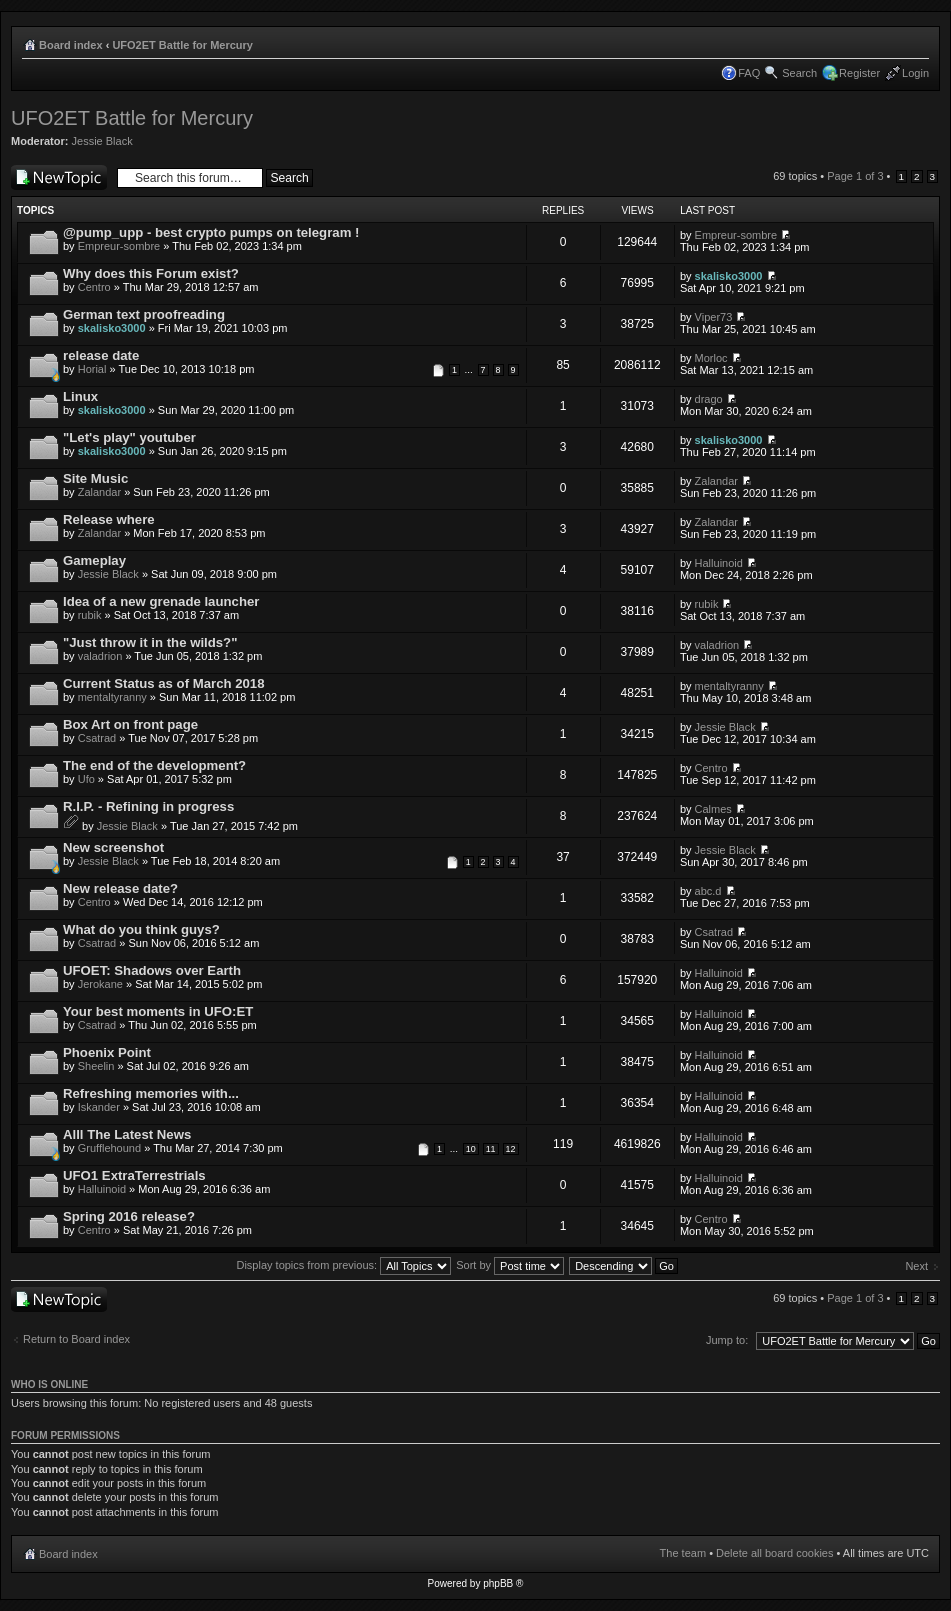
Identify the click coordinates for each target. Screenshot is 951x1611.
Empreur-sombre (119, 246)
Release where (109, 519)
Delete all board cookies (774, 1553)
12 (511, 1149)
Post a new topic (59, 177)
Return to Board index (76, 1339)
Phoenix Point (107, 1052)
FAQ (749, 73)
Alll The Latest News (127, 1134)
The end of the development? (154, 765)
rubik (90, 615)
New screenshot (113, 847)
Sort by (510, 1265)
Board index (71, 45)
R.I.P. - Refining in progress (148, 806)
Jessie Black (102, 141)
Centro (94, 287)
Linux (80, 396)
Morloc (711, 358)
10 (471, 1149)
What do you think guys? (141, 929)
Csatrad (97, 738)
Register (859, 73)
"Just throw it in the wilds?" (150, 642)
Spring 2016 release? (129, 1216)
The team (683, 1553)
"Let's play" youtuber (129, 437)
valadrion (100, 656)
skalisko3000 (729, 276)
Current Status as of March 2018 (164, 683)
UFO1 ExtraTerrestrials (134, 1175)
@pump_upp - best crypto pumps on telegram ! (211, 232)
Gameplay (94, 560)
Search (799, 73)
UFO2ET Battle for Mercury (182, 45)
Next (916, 1266)
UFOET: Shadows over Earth (152, 970)
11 (491, 1149)
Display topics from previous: (343, 1265)
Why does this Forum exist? (151, 273)
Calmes (713, 809)
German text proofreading (144, 314)
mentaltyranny (112, 697)
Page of (855, 176)
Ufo (86, 779)
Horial (92, 369)
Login (915, 73)
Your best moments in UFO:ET (158, 1011)
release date (101, 355)
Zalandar (99, 492)
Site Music (95, 478)
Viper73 (714, 317)
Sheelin (96, 1066)
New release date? (120, 888)
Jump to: (727, 1340)
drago (709, 399)
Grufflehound (109, 1148)
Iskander (99, 1107)
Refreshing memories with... (151, 1093)
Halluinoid (719, 563)
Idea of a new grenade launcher (161, 601)
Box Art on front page (130, 724)
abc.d (708, 891)
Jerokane (100, 984)
